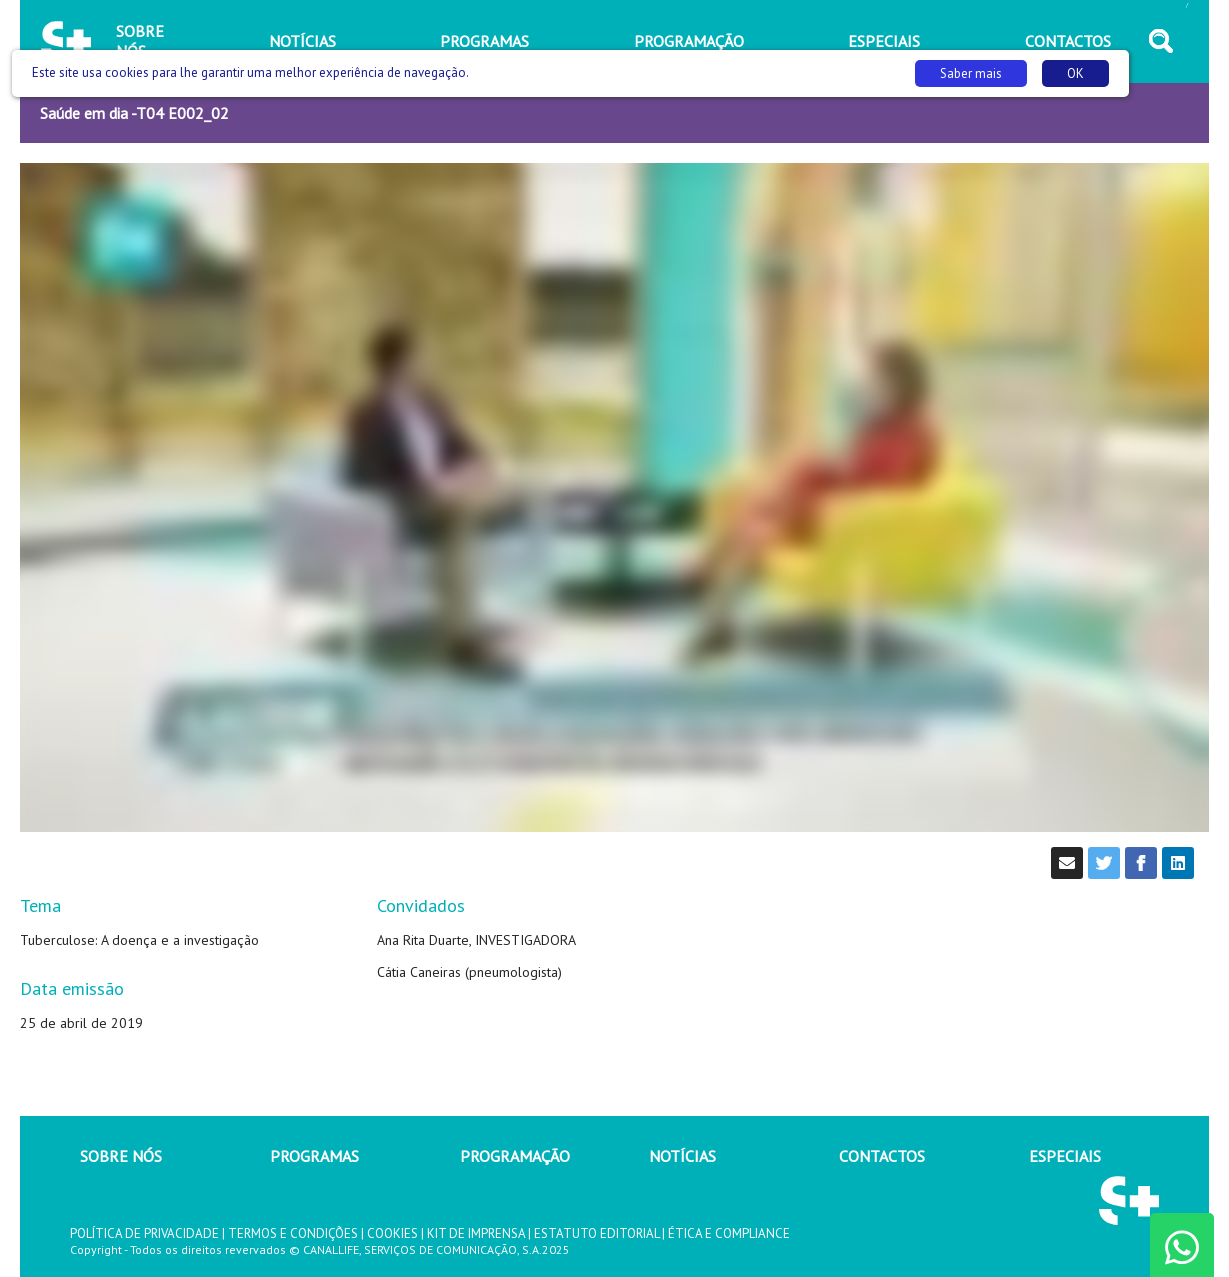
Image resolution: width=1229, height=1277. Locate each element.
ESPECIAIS (1065, 1156)
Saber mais (971, 73)
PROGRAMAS (314, 1156)
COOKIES (392, 1233)
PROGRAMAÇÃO (515, 1156)
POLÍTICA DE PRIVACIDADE (144, 1233)
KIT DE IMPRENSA (476, 1233)
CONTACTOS (882, 1156)
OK (1075, 73)
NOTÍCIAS (682, 1156)
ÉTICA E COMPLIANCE (729, 1233)
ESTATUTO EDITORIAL (596, 1233)
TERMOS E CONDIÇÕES (293, 1233)
